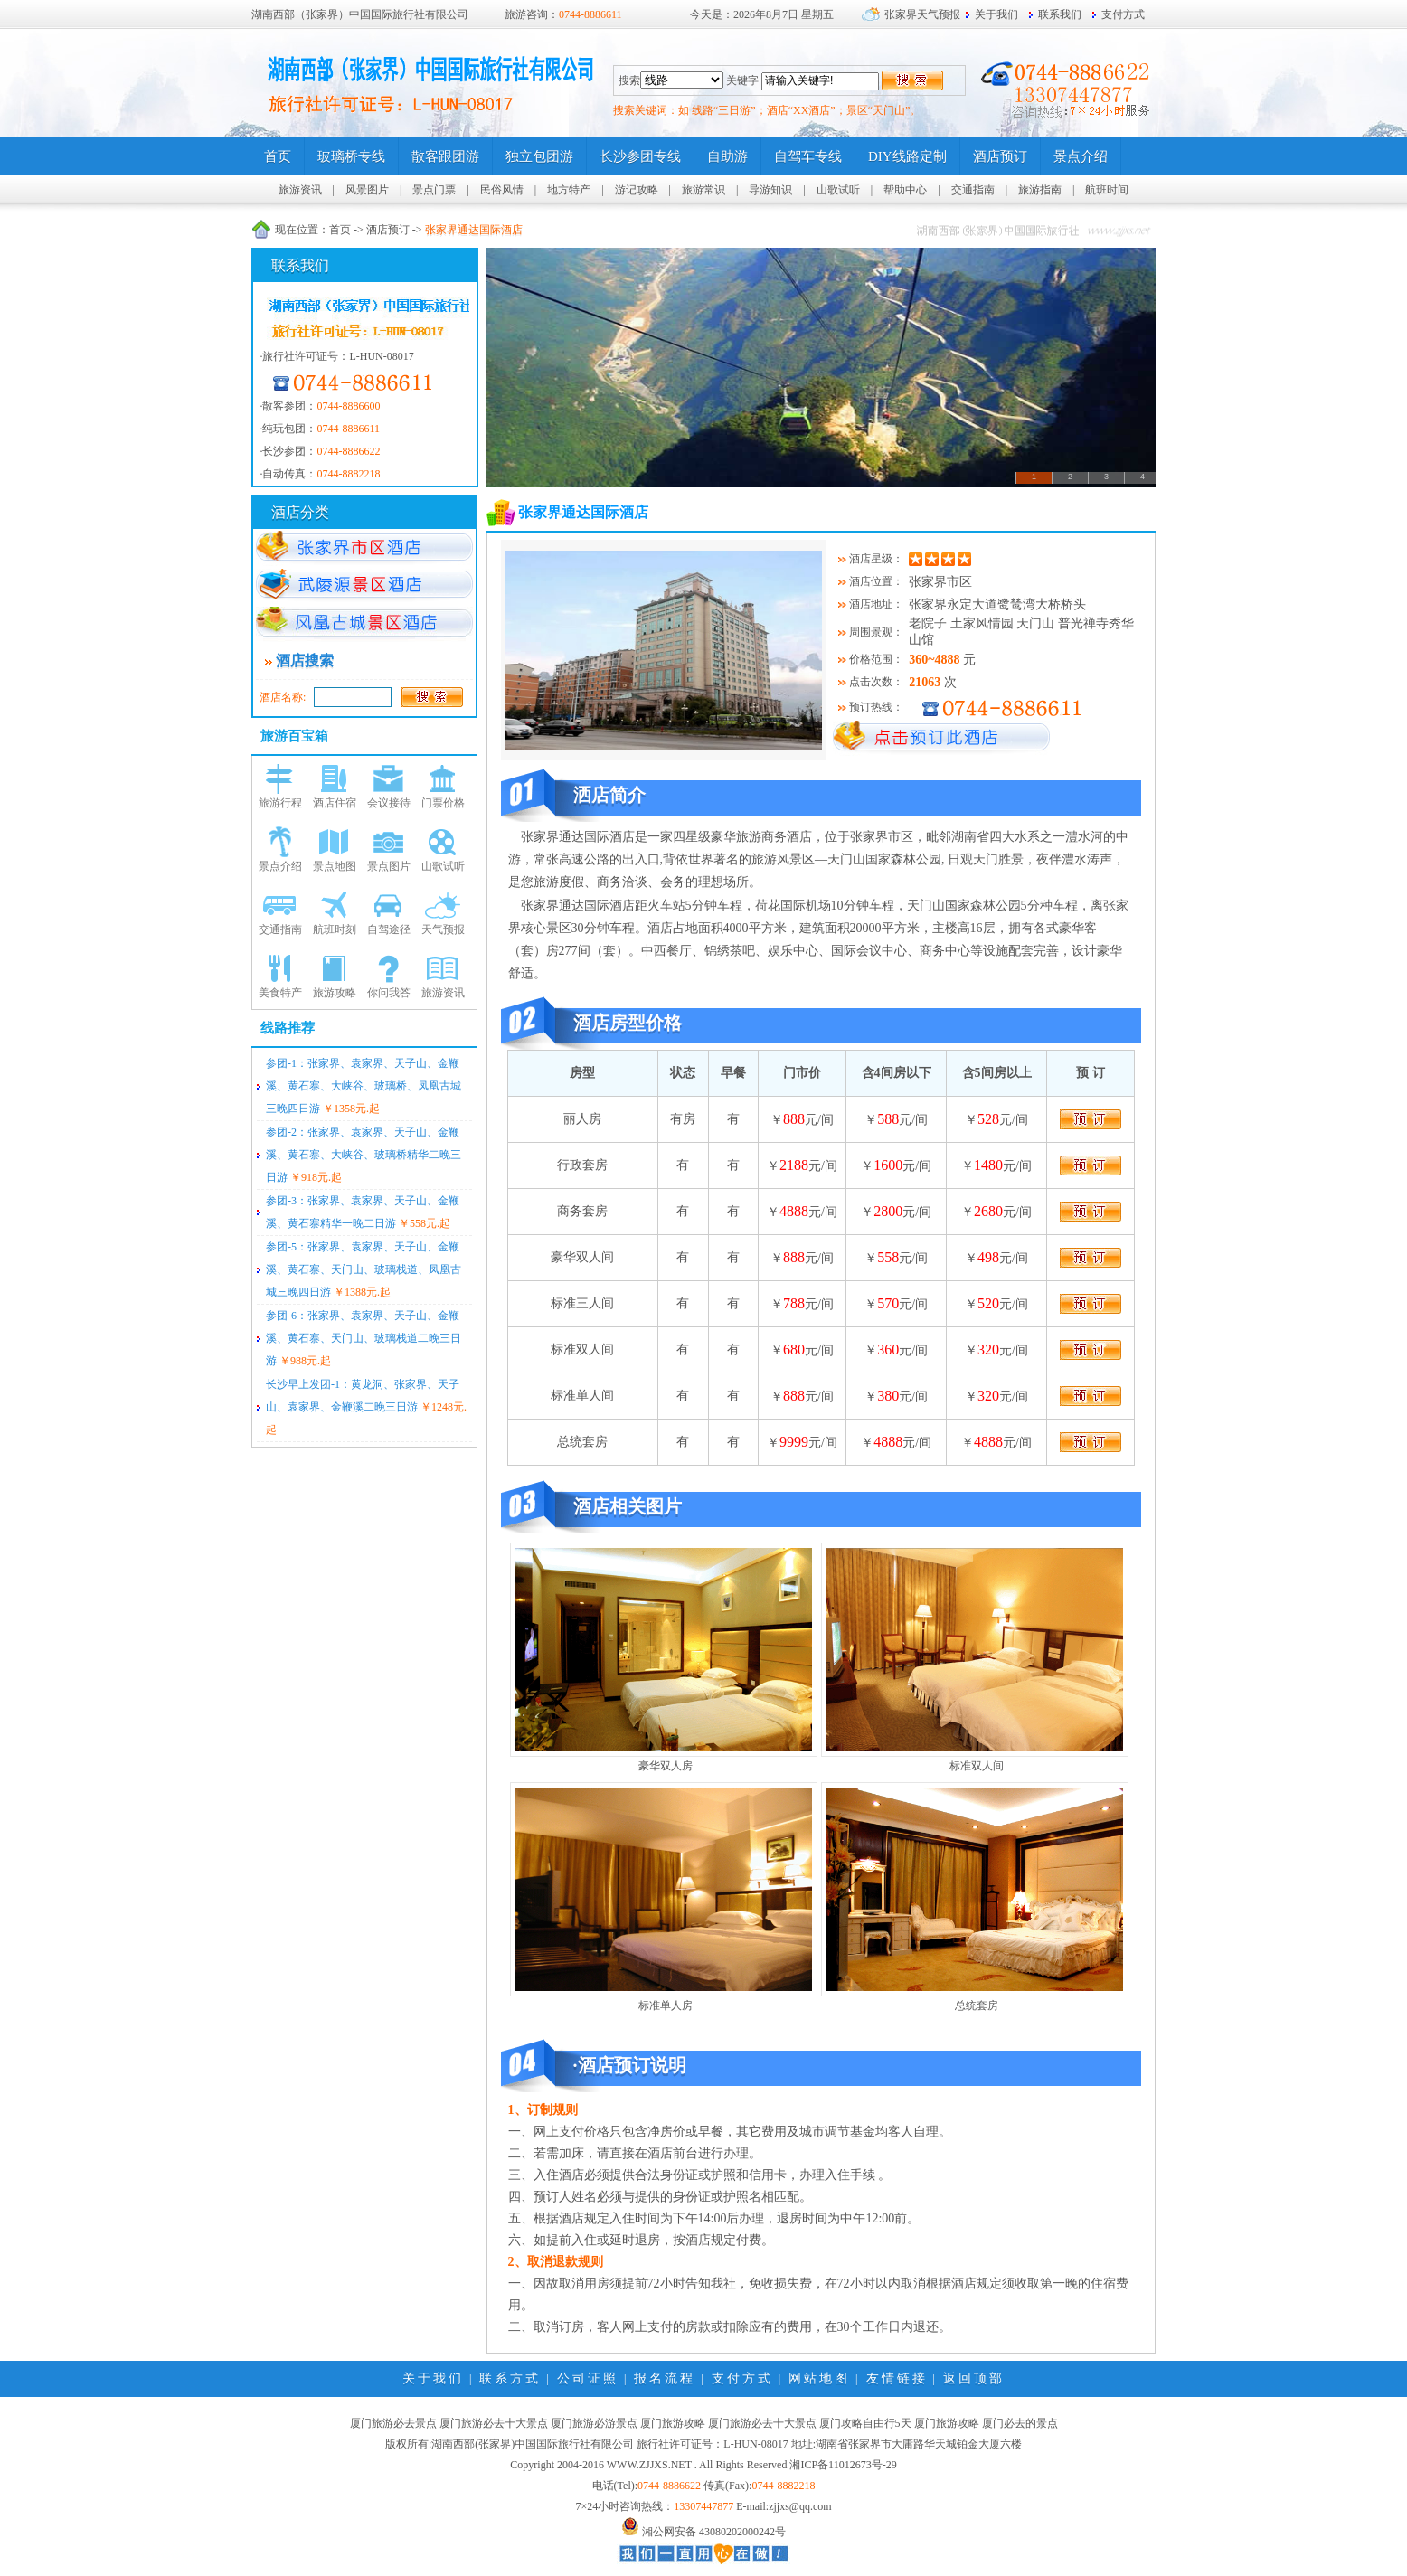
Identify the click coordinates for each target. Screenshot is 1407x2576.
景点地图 (334, 866)
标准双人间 (976, 1766)
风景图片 (367, 190)
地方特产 (568, 190)
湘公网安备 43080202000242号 (714, 2531)
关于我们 (996, 14)
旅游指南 (1040, 190)
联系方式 (510, 2378)
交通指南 (973, 190)
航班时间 (1106, 190)
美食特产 (280, 992)
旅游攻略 (334, 992)
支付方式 (1123, 14)
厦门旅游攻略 (672, 2423)
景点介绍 (280, 866)
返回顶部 (974, 2378)
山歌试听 (838, 190)
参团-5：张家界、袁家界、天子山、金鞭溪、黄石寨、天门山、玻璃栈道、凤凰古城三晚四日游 (363, 1269)
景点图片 (389, 866)
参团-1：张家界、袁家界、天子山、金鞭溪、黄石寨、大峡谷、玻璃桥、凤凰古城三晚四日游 (363, 1086)
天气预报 (443, 929)
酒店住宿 (334, 803)
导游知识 (770, 190)
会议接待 (389, 803)
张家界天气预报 (922, 14)
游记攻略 (636, 190)
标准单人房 (665, 2005)
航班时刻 (334, 929)
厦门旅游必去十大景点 (493, 2423)
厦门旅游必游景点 (594, 2423)
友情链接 (897, 2378)
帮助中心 (905, 190)
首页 (340, 229)
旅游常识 (703, 190)
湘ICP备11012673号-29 (842, 2464)
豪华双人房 (665, 1766)
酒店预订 (388, 229)
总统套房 (976, 2005)
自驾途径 (389, 929)
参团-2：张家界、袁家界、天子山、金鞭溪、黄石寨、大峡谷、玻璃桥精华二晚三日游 (363, 1155)
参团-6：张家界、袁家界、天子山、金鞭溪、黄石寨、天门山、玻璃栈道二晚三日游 (363, 1338)
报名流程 (664, 2378)
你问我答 (389, 992)
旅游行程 (280, 803)
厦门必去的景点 (1020, 2423)
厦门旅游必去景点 (393, 2423)
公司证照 (588, 2378)
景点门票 (434, 190)
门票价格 (443, 803)
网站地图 (819, 2378)
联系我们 (1059, 14)
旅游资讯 (300, 190)
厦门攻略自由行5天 (865, 2423)
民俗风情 (502, 190)
